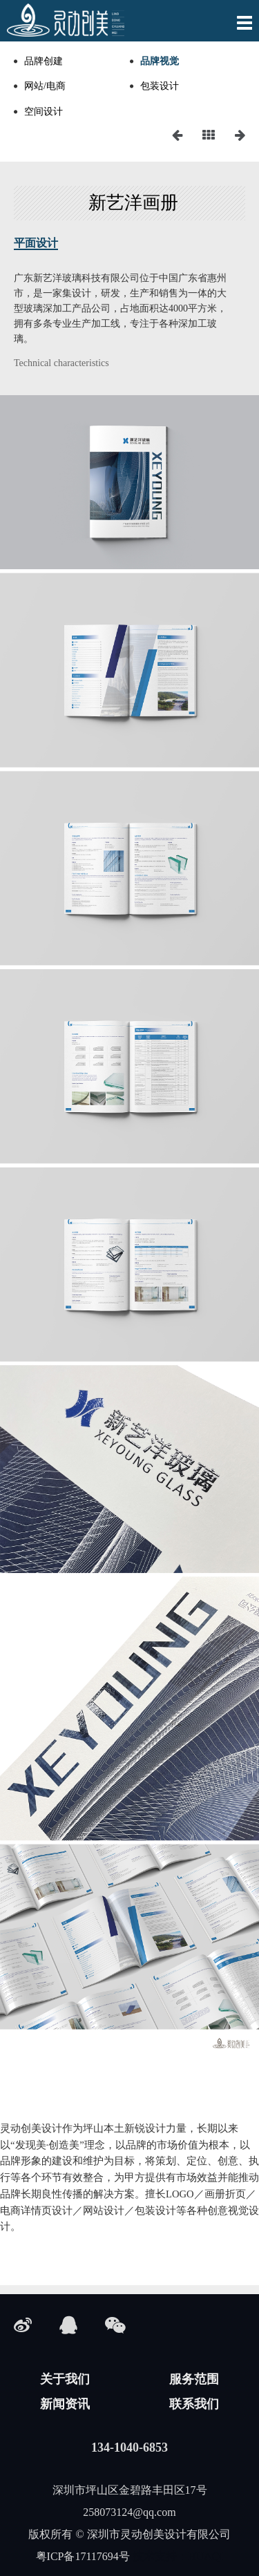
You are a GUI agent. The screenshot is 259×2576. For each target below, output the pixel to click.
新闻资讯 (65, 2404)
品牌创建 (43, 61)
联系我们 (194, 2404)
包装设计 (159, 86)
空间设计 (43, 111)
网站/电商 (45, 86)
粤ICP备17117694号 (83, 2556)
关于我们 (65, 2379)
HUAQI (206, 2556)
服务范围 (194, 2379)
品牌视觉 (159, 61)
